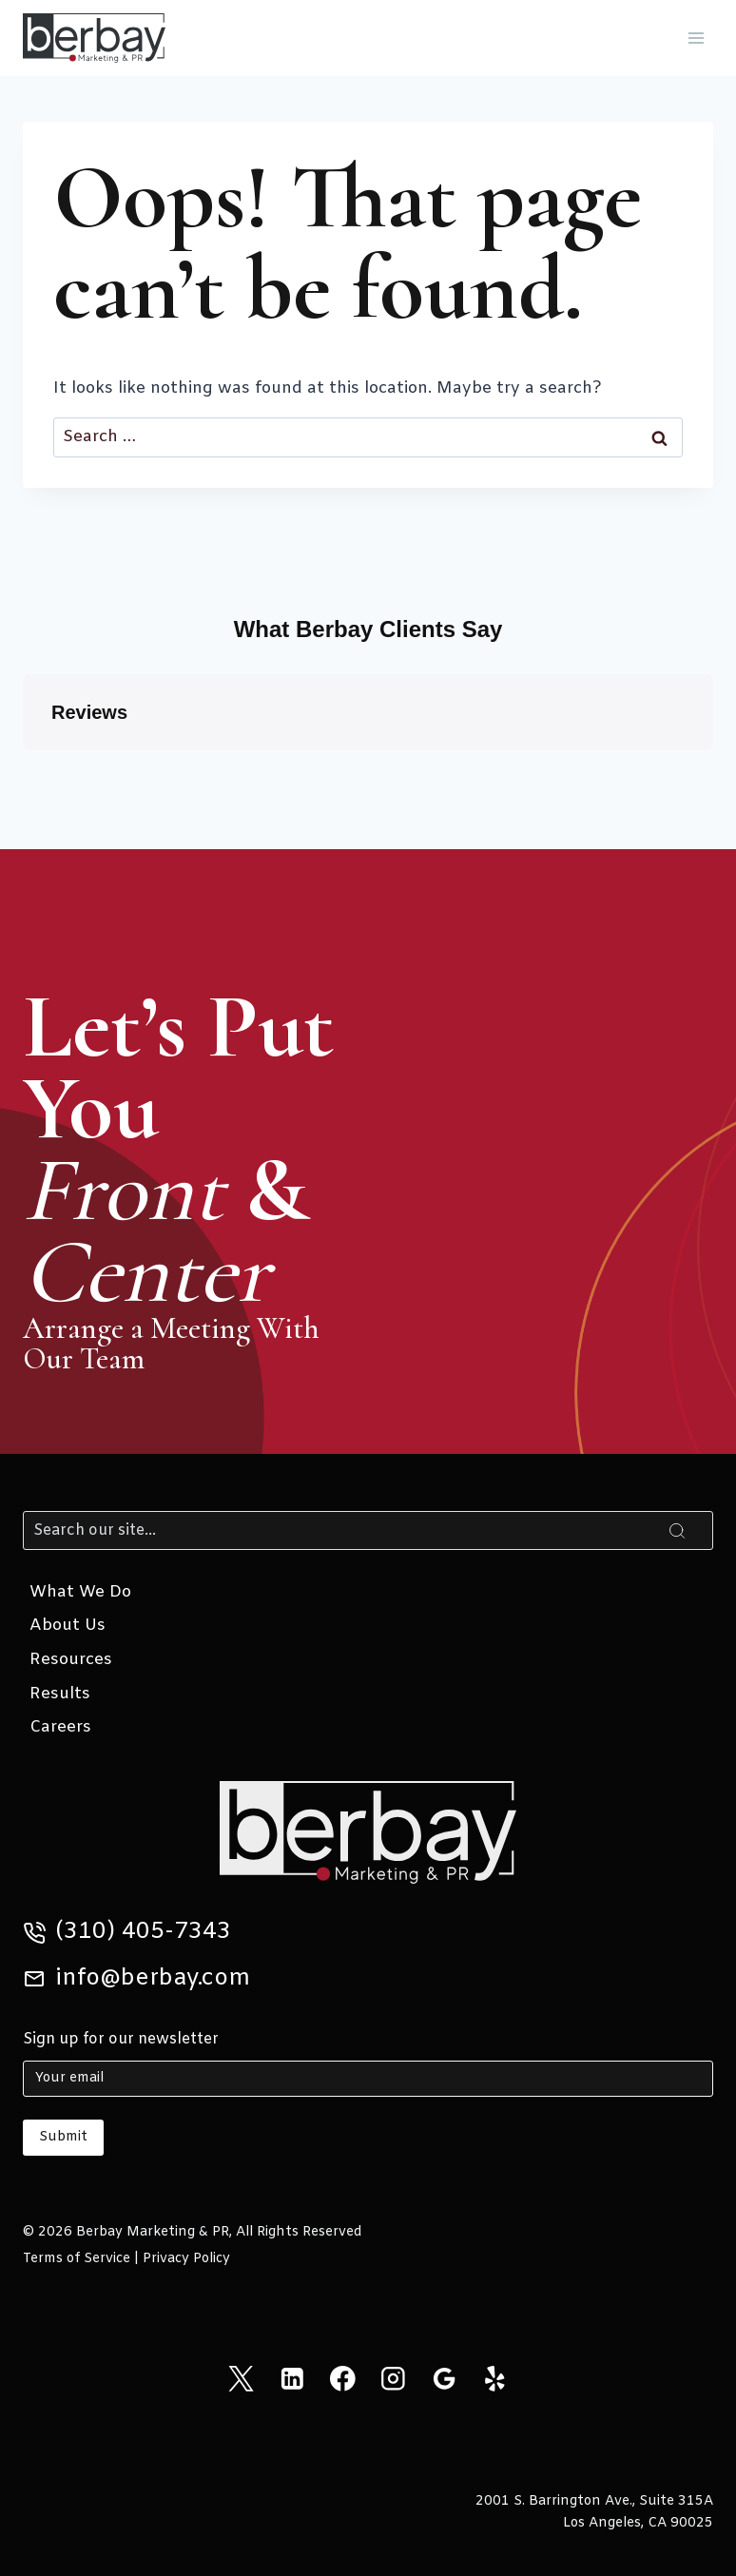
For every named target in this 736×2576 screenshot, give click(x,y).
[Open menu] (695, 37)
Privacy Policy (186, 2259)
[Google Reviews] (443, 2378)
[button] (23, 769)
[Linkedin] (291, 2378)
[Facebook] (343, 2378)
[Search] (368, 1530)
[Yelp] (495, 2378)
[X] (241, 2378)
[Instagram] (393, 2378)
